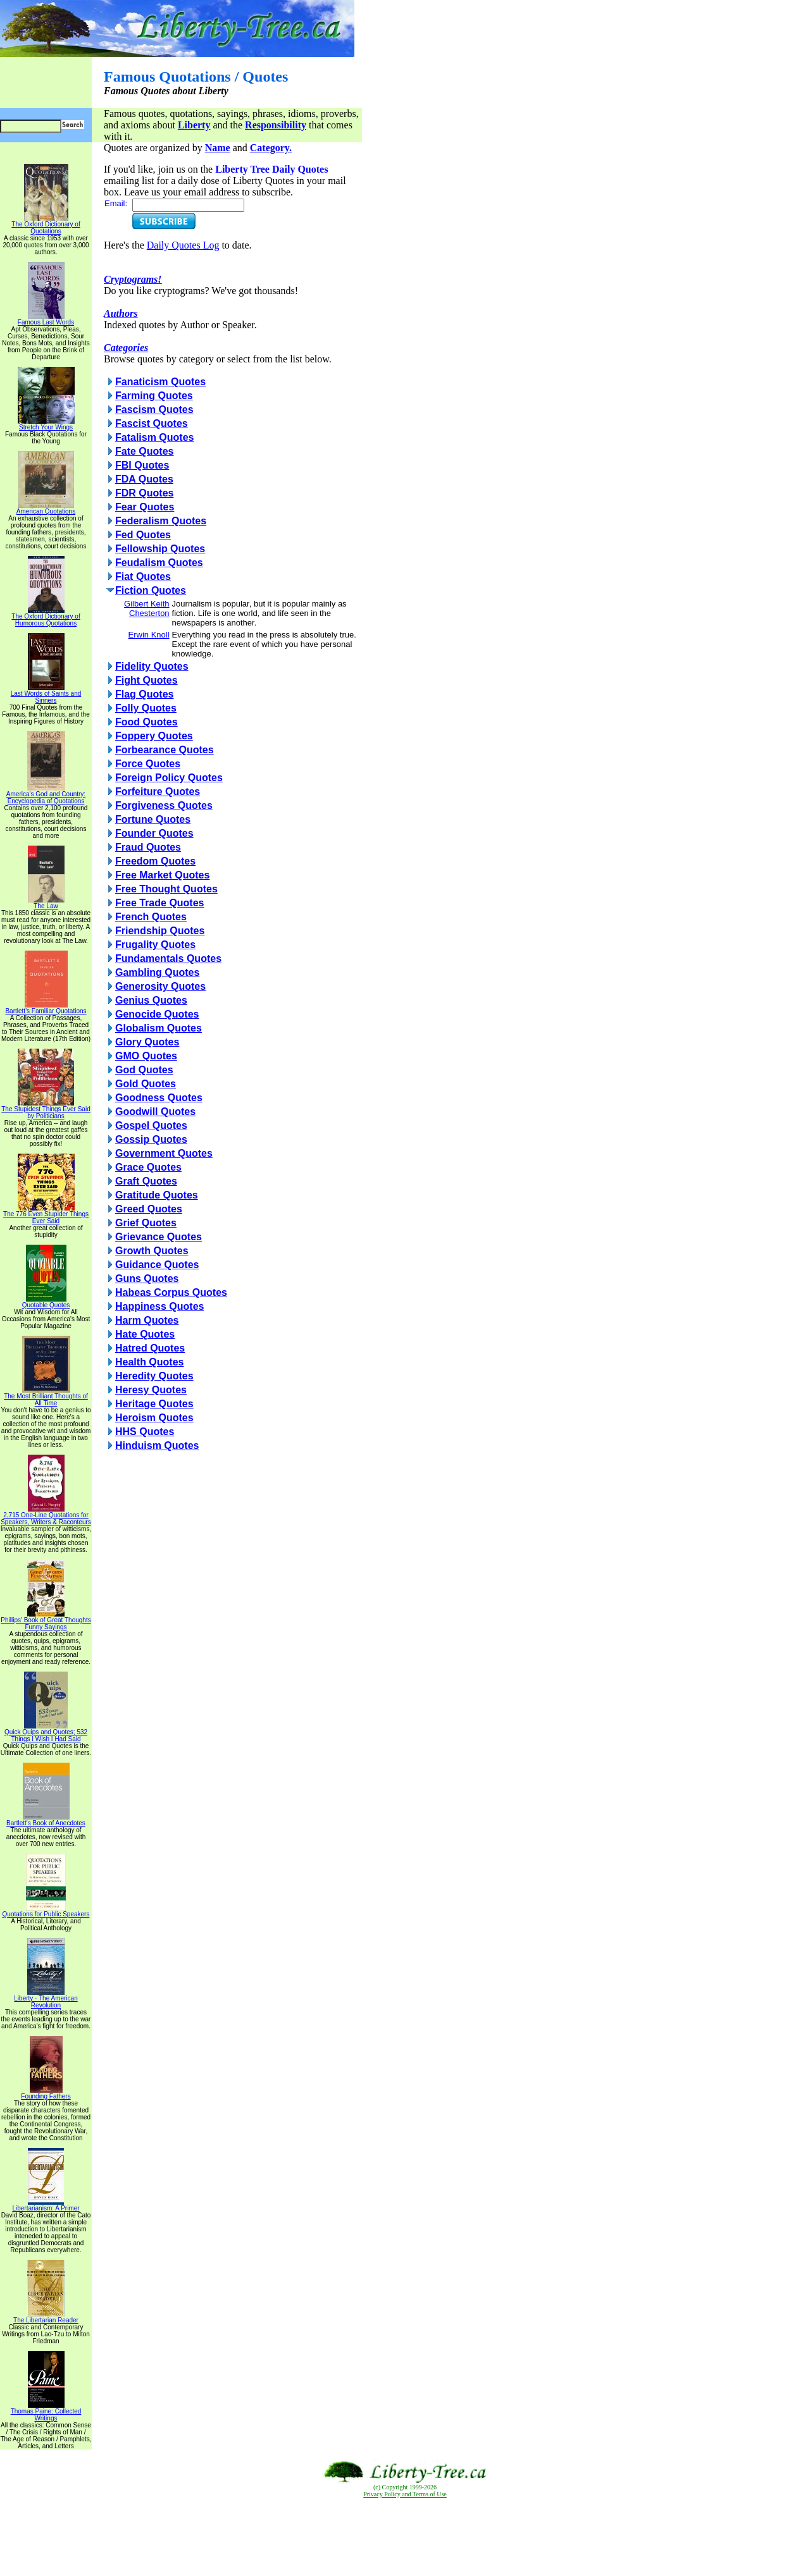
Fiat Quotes (143, 576)
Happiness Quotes (159, 1306)
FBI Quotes (142, 465)
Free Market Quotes (162, 875)
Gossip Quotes (151, 1139)
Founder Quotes (154, 833)
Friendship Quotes (159, 930)
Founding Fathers (45, 2093)
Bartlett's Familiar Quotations (45, 1008)
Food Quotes (146, 722)
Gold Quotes (145, 1083)
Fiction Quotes (150, 590)
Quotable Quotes (46, 1302)
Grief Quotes (146, 1222)
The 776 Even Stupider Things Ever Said (46, 1214)
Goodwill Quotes (155, 1111)
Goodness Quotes (158, 1097)
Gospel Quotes (151, 1125)
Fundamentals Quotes (168, 958)
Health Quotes (149, 1362)
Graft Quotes (146, 1181)
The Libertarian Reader (45, 2317)
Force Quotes (147, 763)
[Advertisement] (405, 2537)
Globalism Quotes (158, 1028)
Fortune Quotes (152, 819)
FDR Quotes (144, 493)
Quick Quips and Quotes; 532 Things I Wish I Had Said (45, 1732)
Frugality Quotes (155, 944)
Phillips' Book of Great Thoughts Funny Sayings (45, 1620)
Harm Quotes (146, 1320)
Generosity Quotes (160, 986)
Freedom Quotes (155, 861)
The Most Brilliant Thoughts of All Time (46, 1397)
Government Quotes (164, 1153)
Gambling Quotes (157, 972)
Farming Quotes (154, 395)
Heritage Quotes (154, 1403)
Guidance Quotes (157, 1264)
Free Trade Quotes (159, 902)
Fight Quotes (146, 680)
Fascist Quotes (151, 423)
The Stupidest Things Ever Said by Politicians (45, 1109)
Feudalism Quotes (159, 562)
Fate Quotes (144, 451)
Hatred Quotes (150, 1348)
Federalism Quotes (160, 520)
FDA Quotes (144, 479)
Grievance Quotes (158, 1236)
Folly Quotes (146, 708)
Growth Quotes (152, 1250)
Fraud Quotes (148, 847)
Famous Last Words (46, 319)
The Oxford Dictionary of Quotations (45, 225)
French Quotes (151, 916)
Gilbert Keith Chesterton (147, 608)
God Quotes (144, 1069)
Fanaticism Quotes (160, 381)
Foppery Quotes (154, 735)
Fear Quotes (144, 507)
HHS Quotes (144, 1431)
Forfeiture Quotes (157, 791)
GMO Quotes (146, 1056)
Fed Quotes (143, 534)
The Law (46, 903)
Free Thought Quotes (166, 889)
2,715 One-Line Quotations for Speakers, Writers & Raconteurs (46, 1515)
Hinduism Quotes (157, 1445)
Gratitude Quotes (156, 1195)
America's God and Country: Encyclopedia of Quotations (45, 794)
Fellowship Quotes (160, 548)
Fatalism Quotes (154, 437)
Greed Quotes (148, 1209)
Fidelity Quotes (152, 666)
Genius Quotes (151, 1000)
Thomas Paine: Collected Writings (46, 2412)
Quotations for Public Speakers (46, 1911)
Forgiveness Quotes (164, 805)
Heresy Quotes (151, 1389)
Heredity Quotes (154, 1376)
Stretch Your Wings (46, 424)
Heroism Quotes (154, 1417)
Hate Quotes (145, 1334)
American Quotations (45, 508)
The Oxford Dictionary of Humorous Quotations (45, 617)
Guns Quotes (146, 1278)
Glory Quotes (147, 1042)
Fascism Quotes (154, 409)
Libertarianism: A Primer (45, 2205)
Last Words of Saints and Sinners (46, 694)
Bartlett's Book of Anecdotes (45, 1820)
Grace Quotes (148, 1167)
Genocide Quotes (157, 1014)
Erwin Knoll (149, 634)
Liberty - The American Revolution (45, 1999)
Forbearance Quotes (164, 749)
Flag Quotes (144, 694)
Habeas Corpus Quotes (171, 1292)
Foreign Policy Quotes (169, 777)
